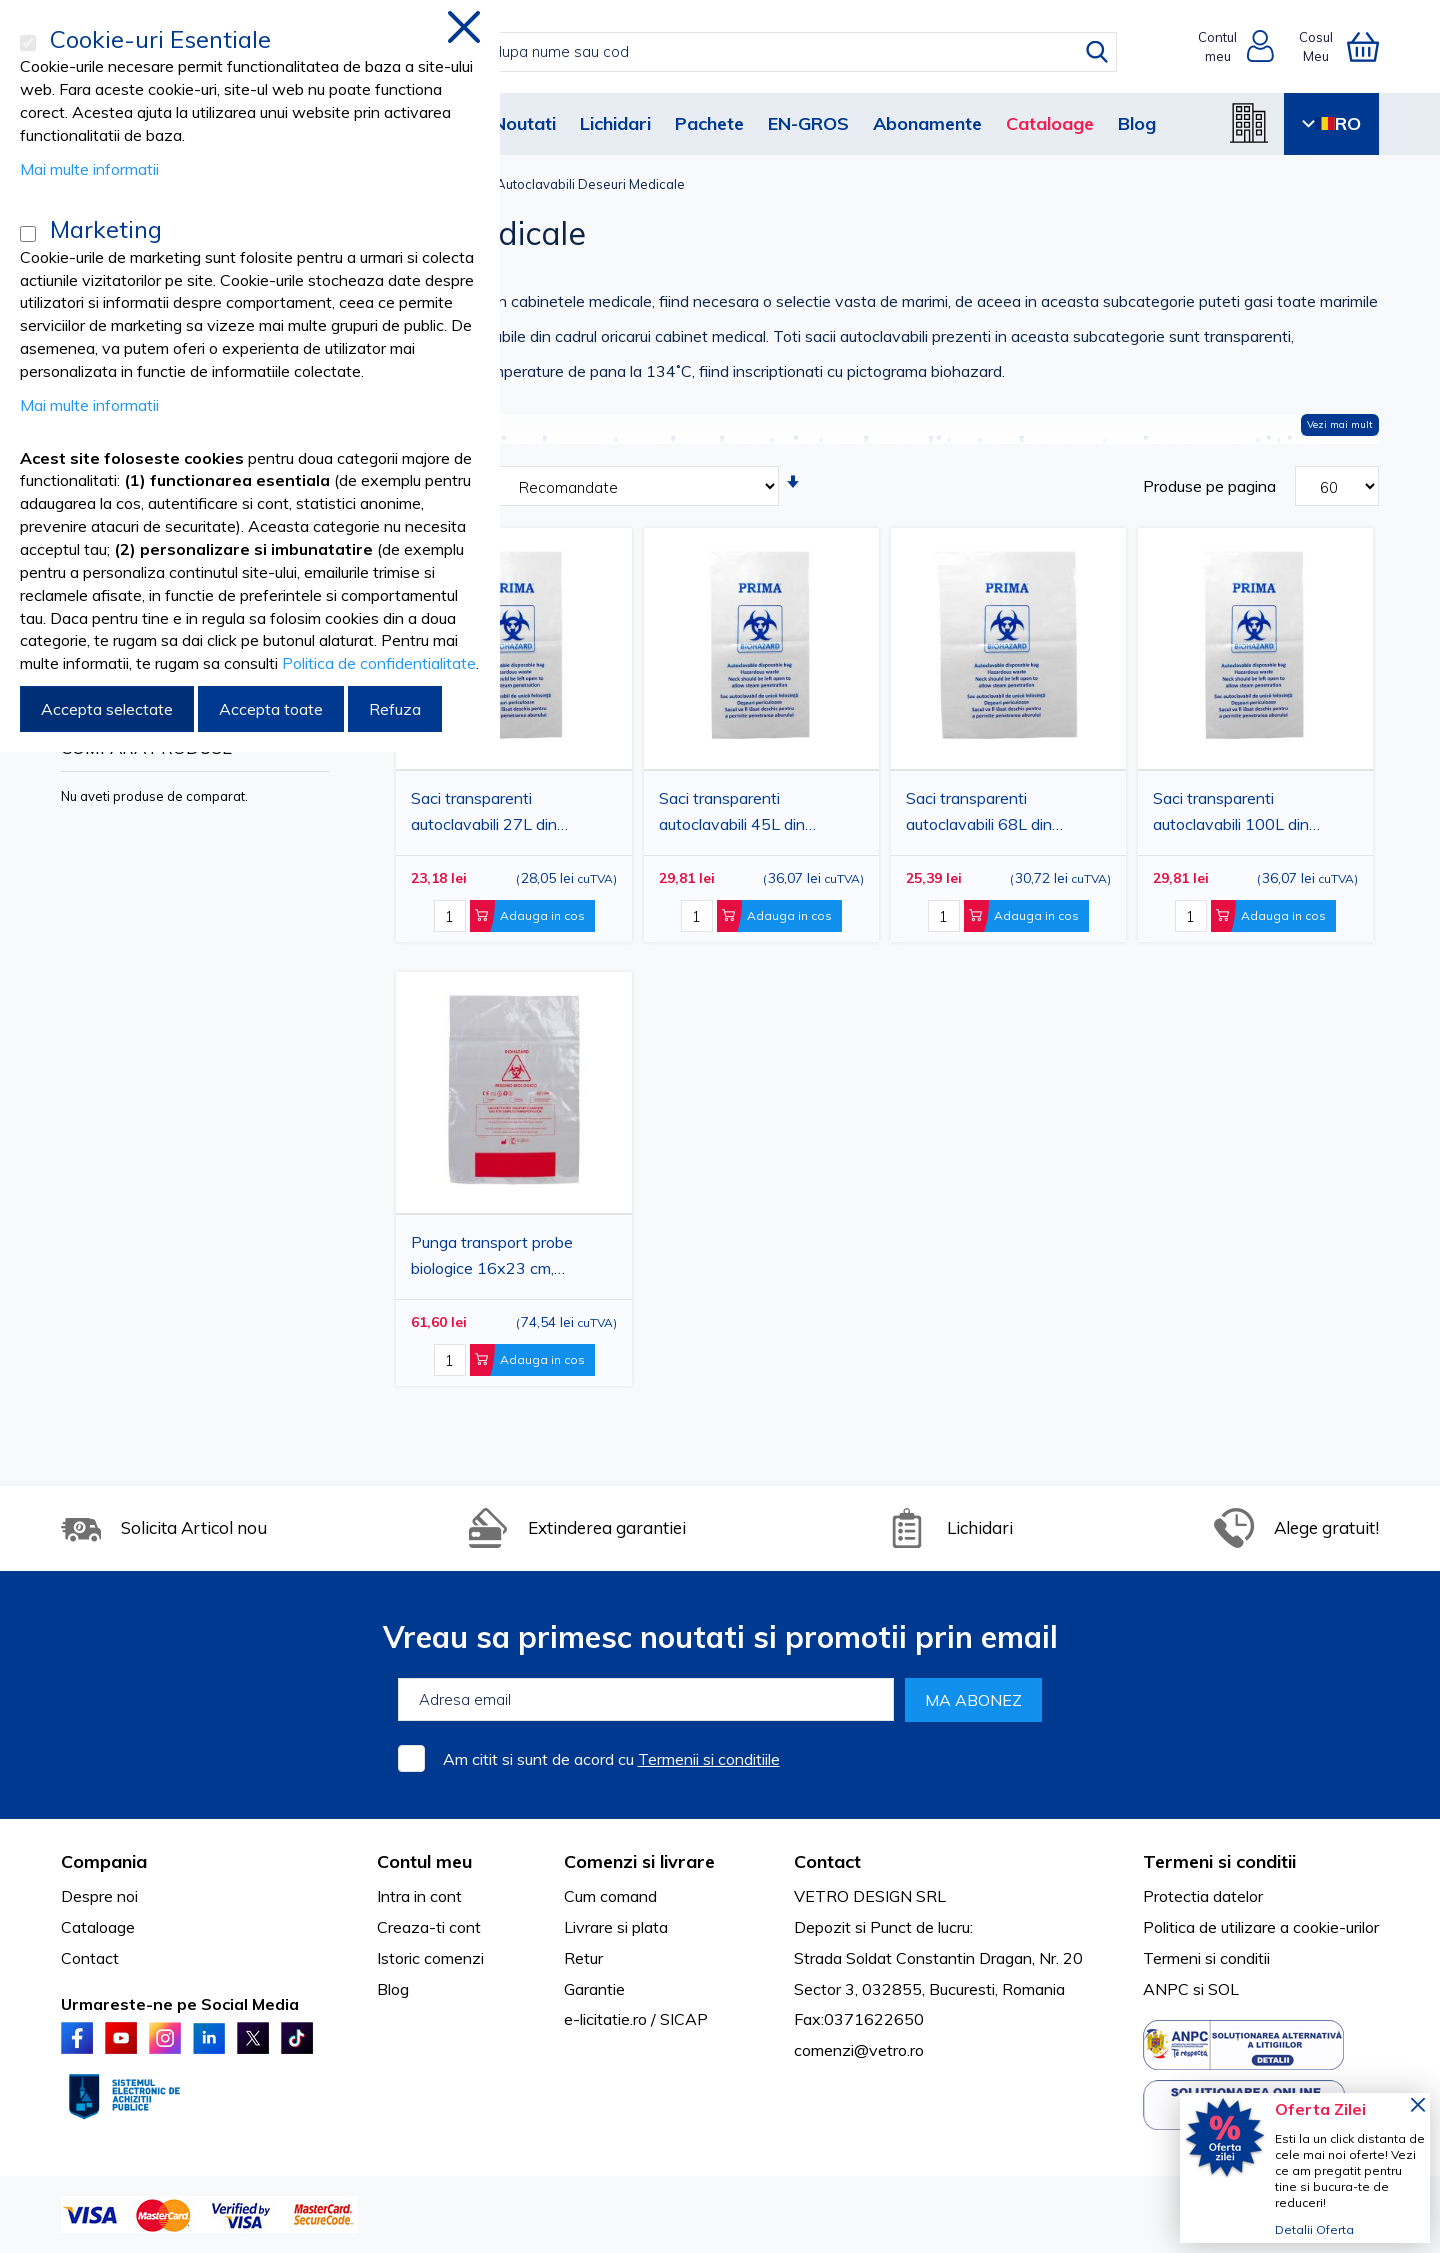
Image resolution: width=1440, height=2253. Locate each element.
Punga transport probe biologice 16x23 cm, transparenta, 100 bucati (499, 1258)
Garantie (594, 1989)
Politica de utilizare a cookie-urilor (1261, 1927)
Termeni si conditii (1206, 1958)
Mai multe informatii (89, 169)
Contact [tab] (827, 1861)
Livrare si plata (616, 1927)
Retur (583, 1958)
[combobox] (740, 52)
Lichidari (615, 123)
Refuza (395, 709)
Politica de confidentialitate (379, 663)
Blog (1137, 123)
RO (1331, 123)
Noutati (524, 123)
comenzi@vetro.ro (859, 2050)
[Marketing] (28, 234)
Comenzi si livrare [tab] (639, 1861)
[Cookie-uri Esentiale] (28, 43)
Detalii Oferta (1314, 2229)
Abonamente (927, 123)
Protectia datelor (1203, 1896)
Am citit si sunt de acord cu (611, 1759)
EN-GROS (808, 123)
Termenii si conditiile (709, 1759)
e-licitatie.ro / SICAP (636, 2019)
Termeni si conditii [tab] (1219, 1861)
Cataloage (1050, 123)
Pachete (709, 123)
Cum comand (610, 1896)
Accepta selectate (107, 709)
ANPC (1166, 1989)
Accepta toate (271, 709)
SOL (1223, 1989)
